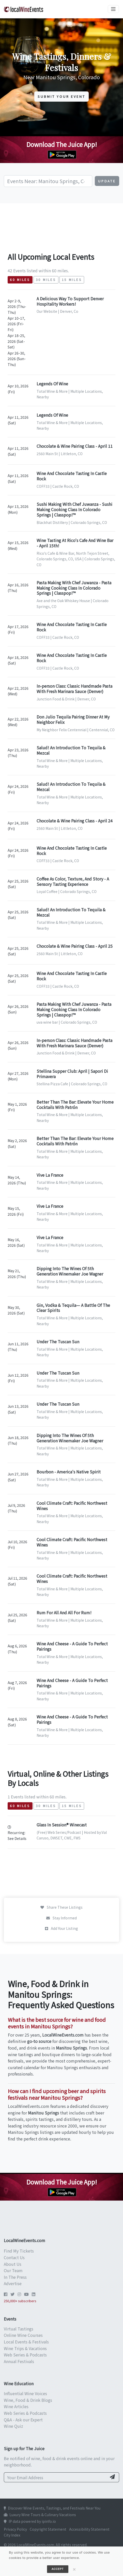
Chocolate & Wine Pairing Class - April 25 (75, 946)
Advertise (13, 2283)
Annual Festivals (19, 2361)
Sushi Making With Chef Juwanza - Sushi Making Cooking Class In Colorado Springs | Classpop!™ (74, 509)
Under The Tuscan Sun (58, 1341)
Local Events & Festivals (26, 2342)
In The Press (15, 2277)
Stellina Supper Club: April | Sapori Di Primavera (72, 1073)
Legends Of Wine (52, 384)
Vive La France (50, 1175)
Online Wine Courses (23, 2335)
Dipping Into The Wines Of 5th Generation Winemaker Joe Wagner (70, 1271)
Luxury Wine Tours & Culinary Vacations (40, 2514)
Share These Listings (61, 1907)
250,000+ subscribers (20, 2300)
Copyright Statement (48, 2529)
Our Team (13, 2270)
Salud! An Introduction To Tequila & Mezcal (71, 750)
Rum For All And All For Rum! (64, 1612)
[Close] (74, 2569)
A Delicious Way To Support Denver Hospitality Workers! (70, 301)
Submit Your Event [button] (61, 96)
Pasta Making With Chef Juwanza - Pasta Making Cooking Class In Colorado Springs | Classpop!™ (74, 587)
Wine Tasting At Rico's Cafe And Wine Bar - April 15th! (75, 543)
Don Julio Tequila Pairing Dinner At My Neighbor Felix (73, 719)
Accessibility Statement (89, 2529)
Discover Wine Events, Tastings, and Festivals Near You (52, 2508)
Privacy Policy (15, 2529)
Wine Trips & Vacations (25, 2348)
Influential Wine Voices (25, 2393)
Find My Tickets (19, 2251)
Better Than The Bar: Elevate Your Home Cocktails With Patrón (75, 1104)
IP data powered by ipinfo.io (30, 2521)
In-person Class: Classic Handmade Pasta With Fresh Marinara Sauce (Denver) (74, 688)
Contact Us (14, 2257)
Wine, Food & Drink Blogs (28, 2400)
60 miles (20, 279)
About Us (12, 2264)
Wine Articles (16, 2406)
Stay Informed (61, 1917)
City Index (12, 2535)
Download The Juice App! (61, 144)
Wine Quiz (13, 2426)
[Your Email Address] (55, 2477)
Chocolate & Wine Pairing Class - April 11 (75, 446)
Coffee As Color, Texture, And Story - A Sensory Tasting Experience (73, 881)
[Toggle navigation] (113, 9)
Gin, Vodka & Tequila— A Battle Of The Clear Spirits (73, 1307)
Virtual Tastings (18, 2329)
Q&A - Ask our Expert (23, 2420)
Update (107, 181)
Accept (58, 2569)
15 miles (72, 279)
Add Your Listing (61, 1928)
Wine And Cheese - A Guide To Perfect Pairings (72, 1646)
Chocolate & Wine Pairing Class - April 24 (75, 821)
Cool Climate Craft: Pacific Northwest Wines (72, 1505)
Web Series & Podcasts (25, 2355)
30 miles (46, 279)
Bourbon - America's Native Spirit (69, 1472)
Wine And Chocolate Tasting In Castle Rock (72, 476)
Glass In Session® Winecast (62, 1825)
